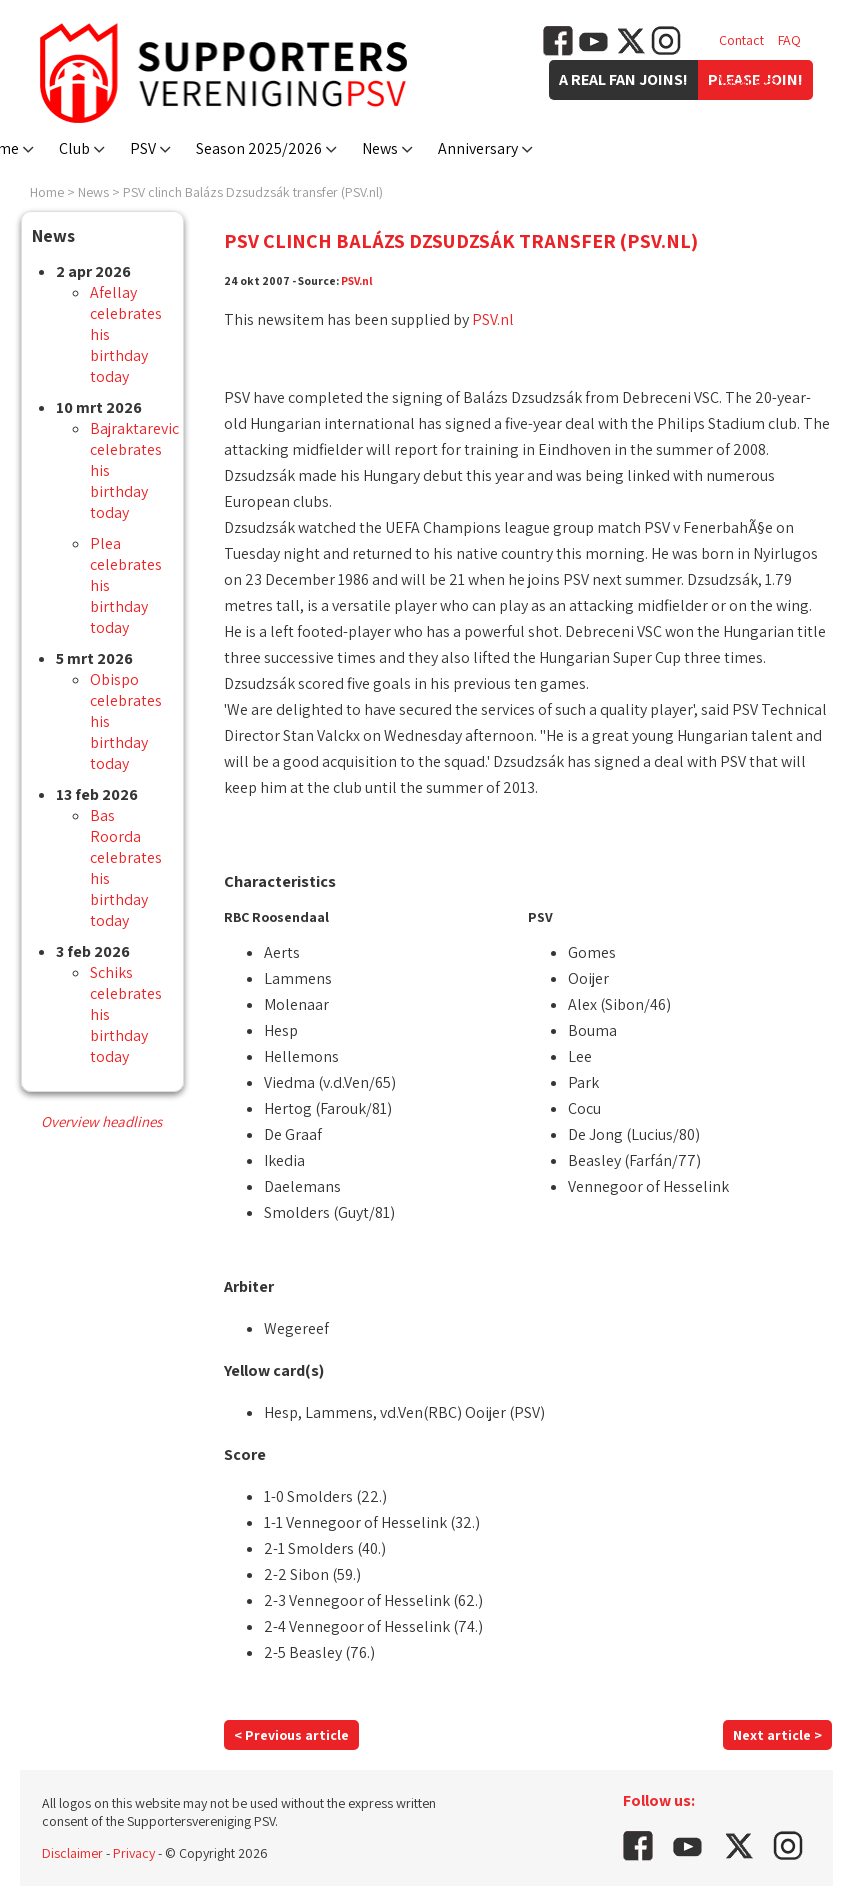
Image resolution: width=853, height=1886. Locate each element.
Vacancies (748, 80)
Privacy (134, 1853)
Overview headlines (101, 1121)
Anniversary (478, 148)
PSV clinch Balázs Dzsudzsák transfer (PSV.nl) (253, 192)
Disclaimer (72, 1853)
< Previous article (291, 1735)
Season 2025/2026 (259, 148)
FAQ (789, 40)
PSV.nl (357, 280)
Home (47, 192)
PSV (143, 148)
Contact (741, 40)
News (380, 148)
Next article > (777, 1735)
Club (74, 148)
